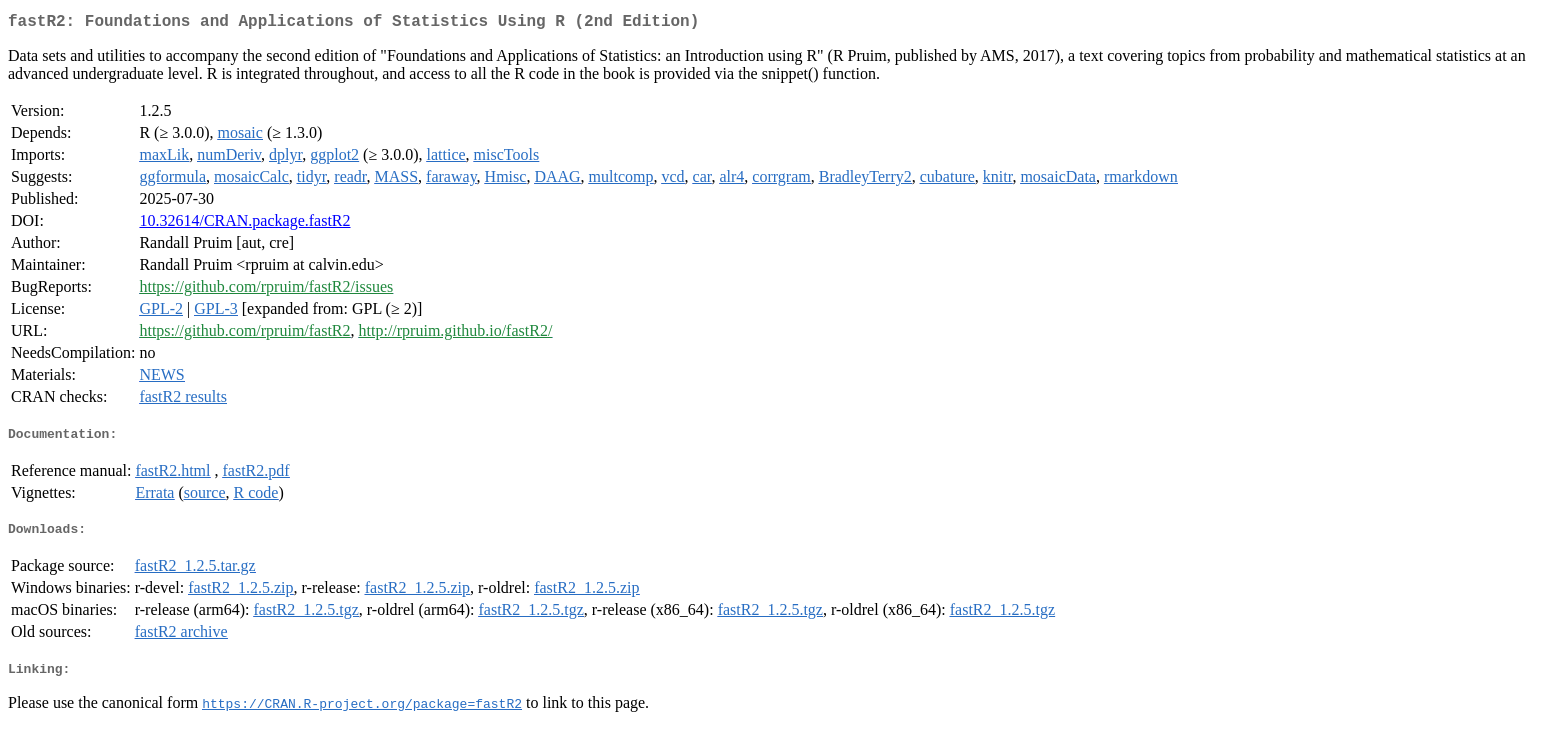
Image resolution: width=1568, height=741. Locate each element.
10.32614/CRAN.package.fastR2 (244, 224)
